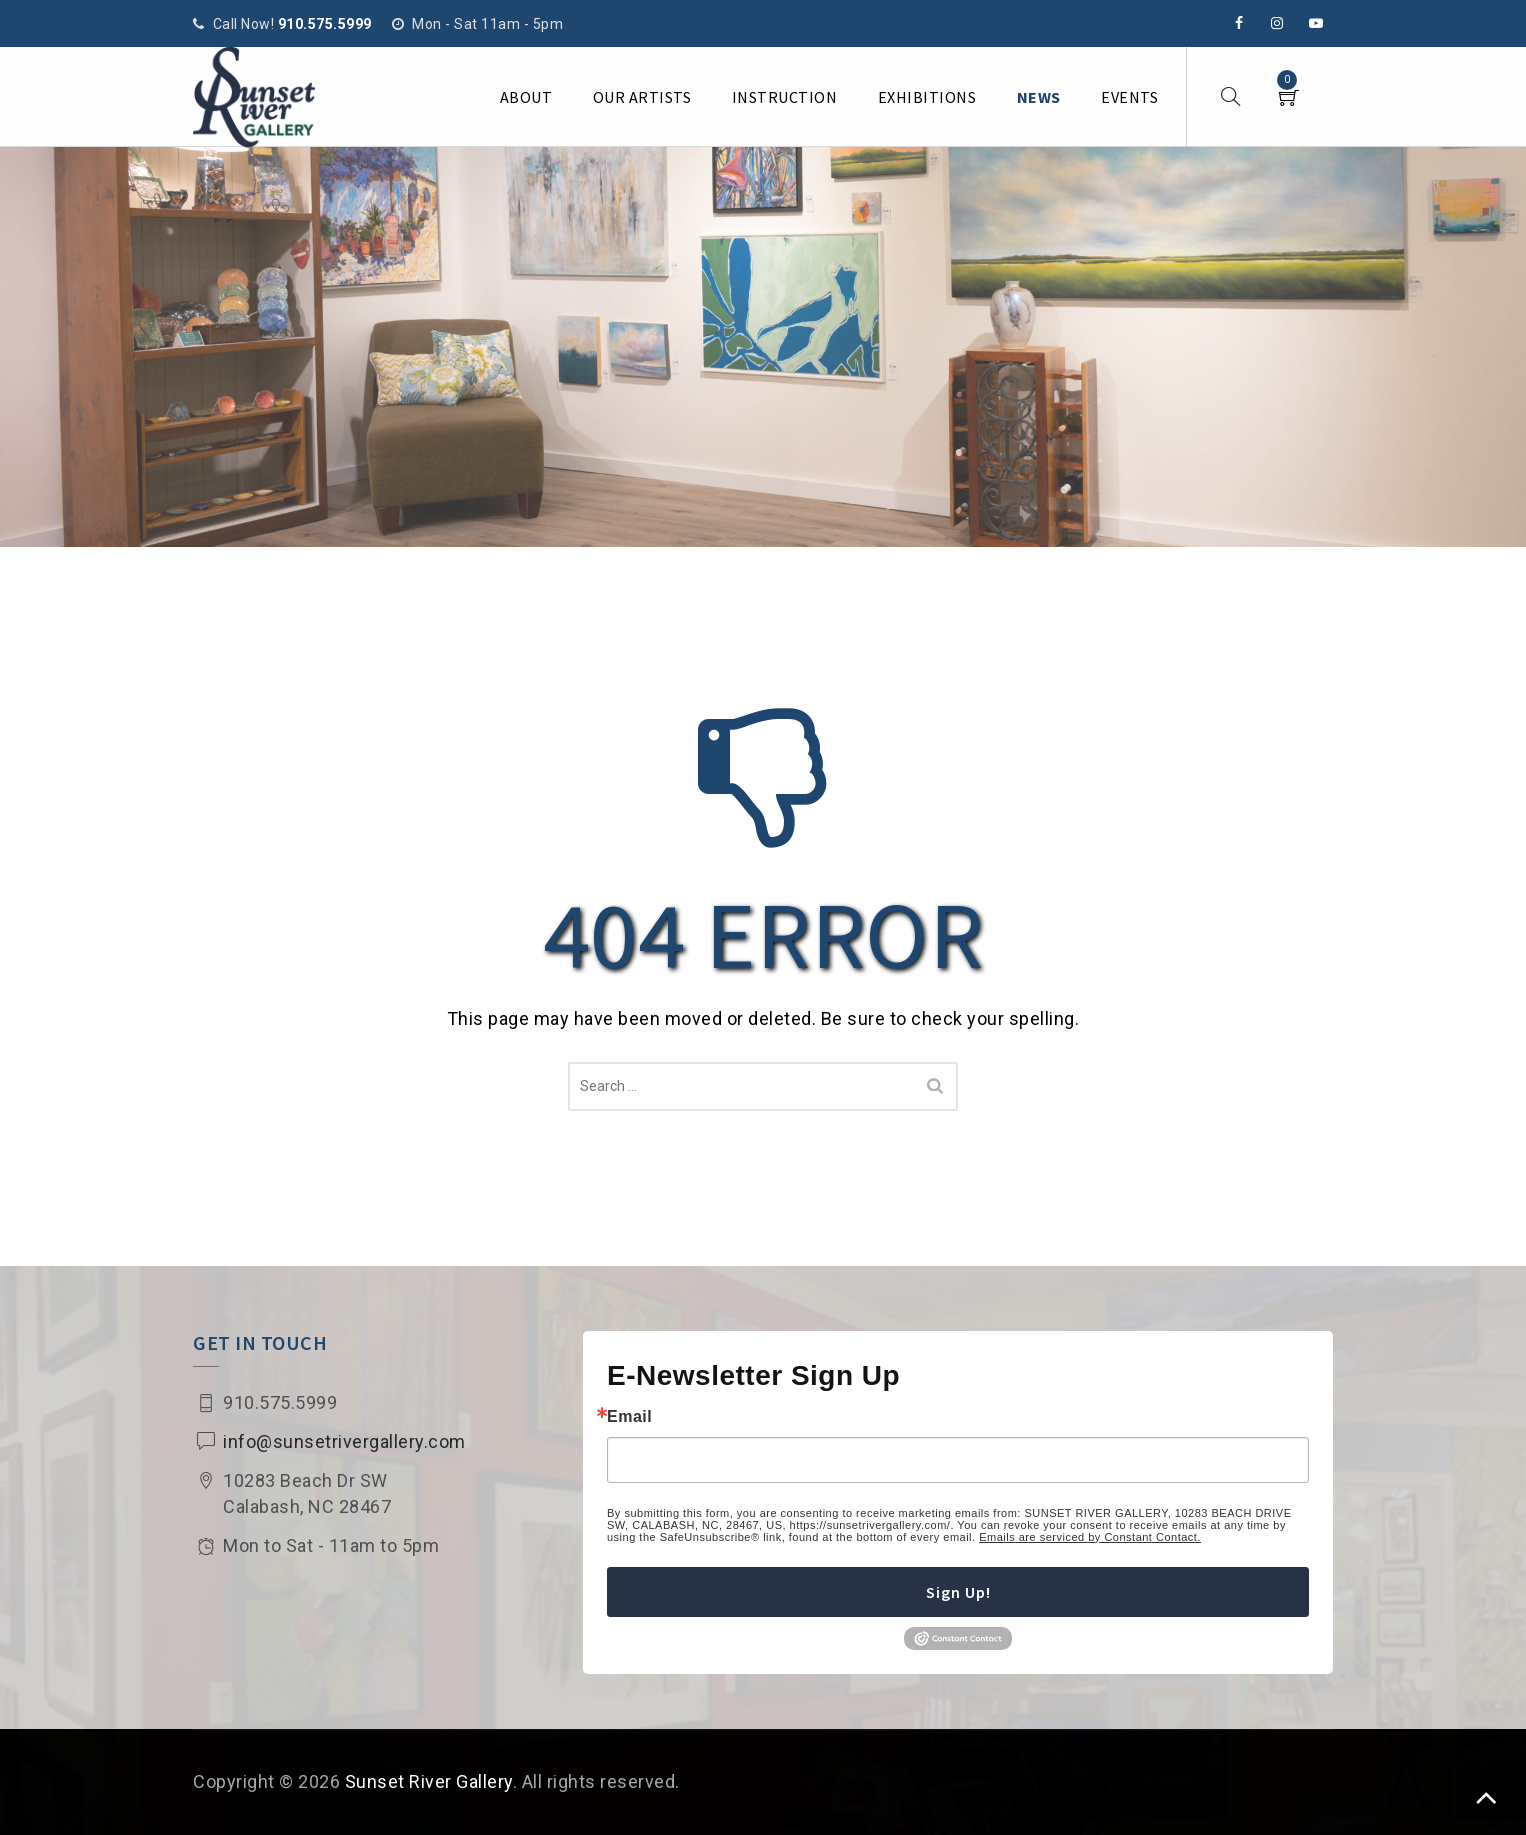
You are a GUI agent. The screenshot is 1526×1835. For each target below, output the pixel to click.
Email (629, 1417)
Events (1129, 97)
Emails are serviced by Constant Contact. (1090, 1537)
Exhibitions (927, 97)
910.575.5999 (325, 24)
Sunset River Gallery (429, 1781)
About (526, 97)
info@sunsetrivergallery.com (344, 1441)
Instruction (785, 97)
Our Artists (642, 97)
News (1039, 97)
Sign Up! (958, 1592)
